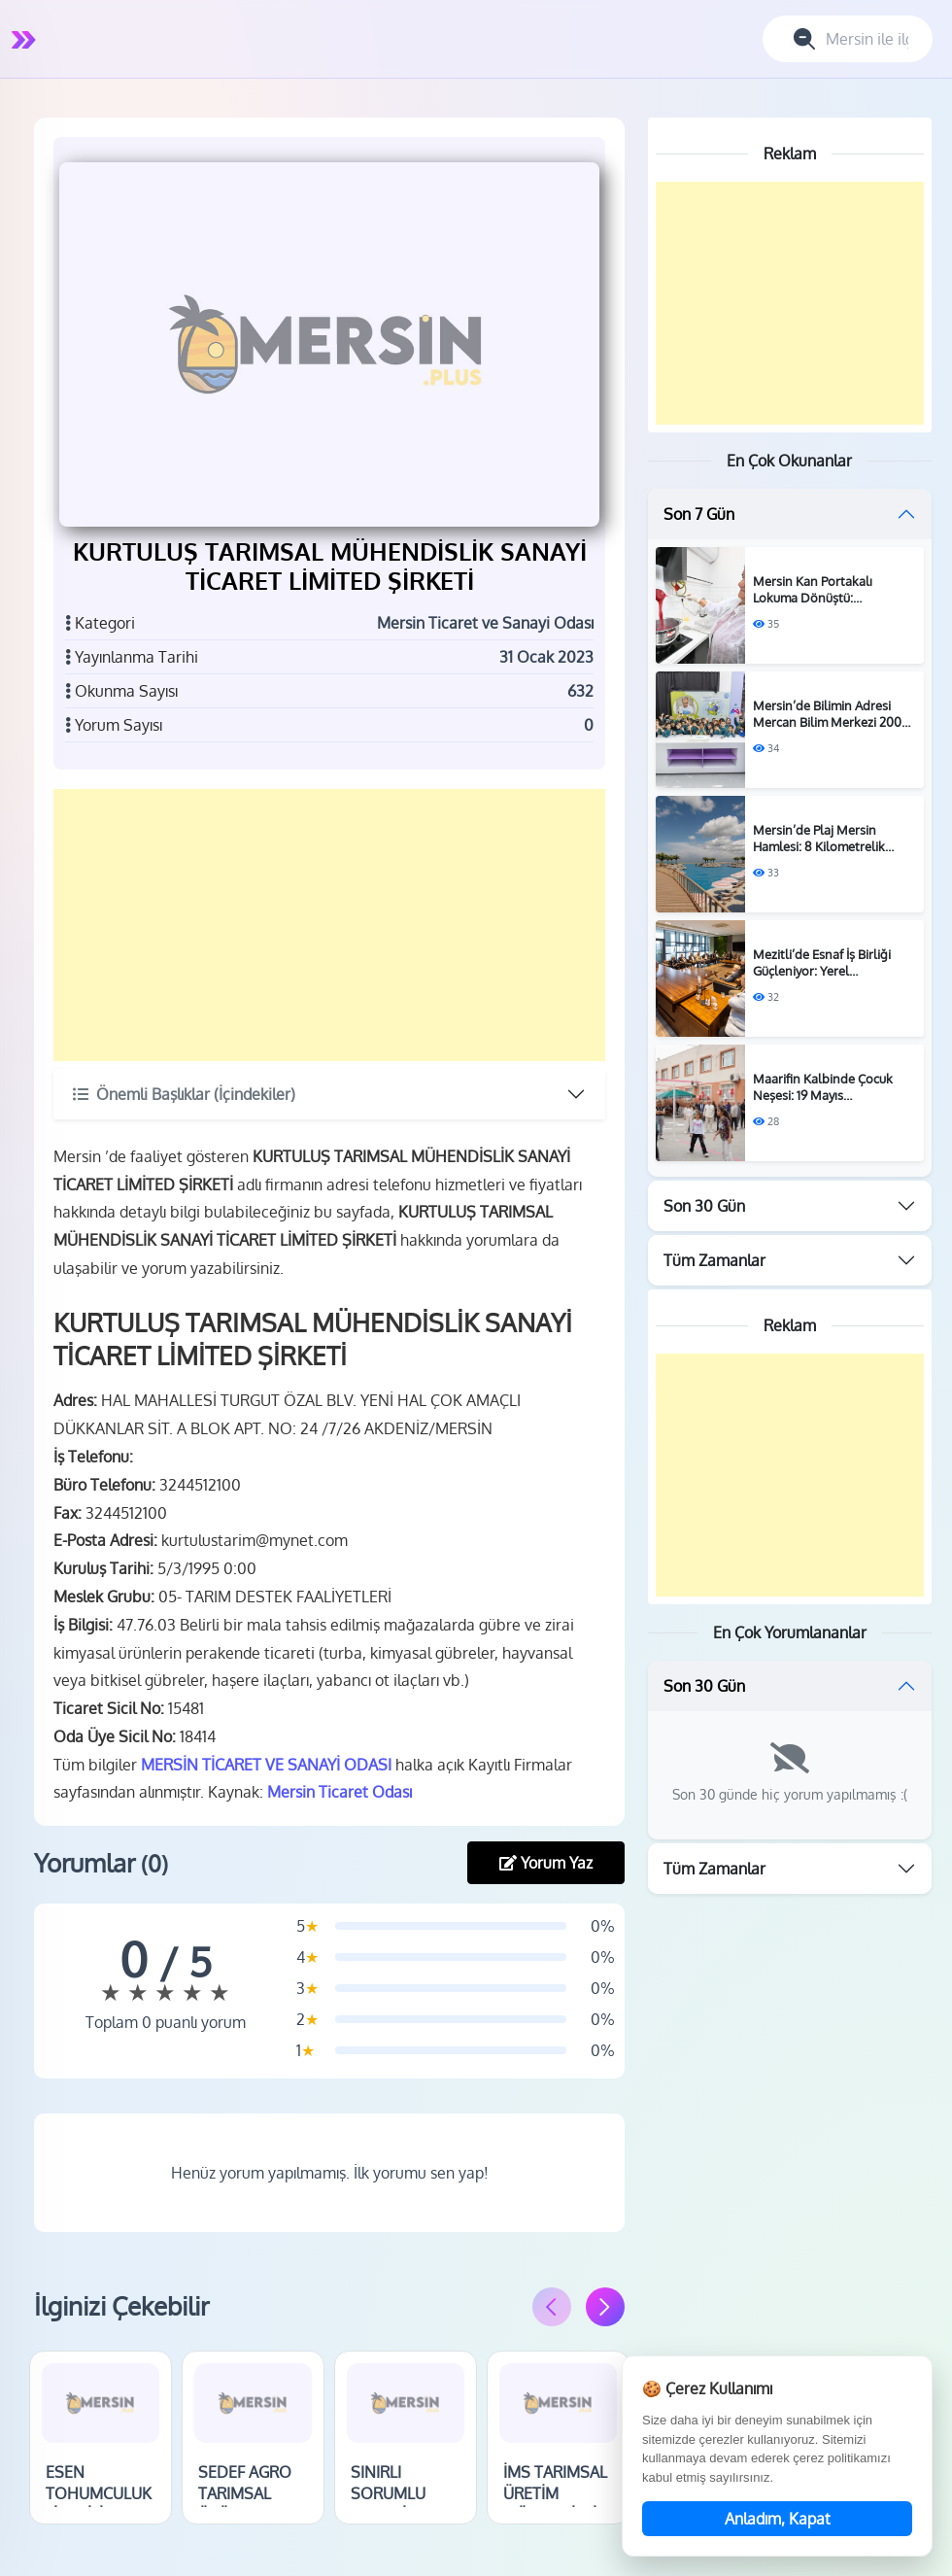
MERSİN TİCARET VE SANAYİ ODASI (268, 1762)
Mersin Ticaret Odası (341, 1791)
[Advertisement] (330, 923)
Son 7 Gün (698, 514)
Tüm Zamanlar (714, 1260)
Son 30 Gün (704, 1206)
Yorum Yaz (546, 1861)
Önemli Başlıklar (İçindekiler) (186, 1092)
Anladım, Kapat (778, 2518)
